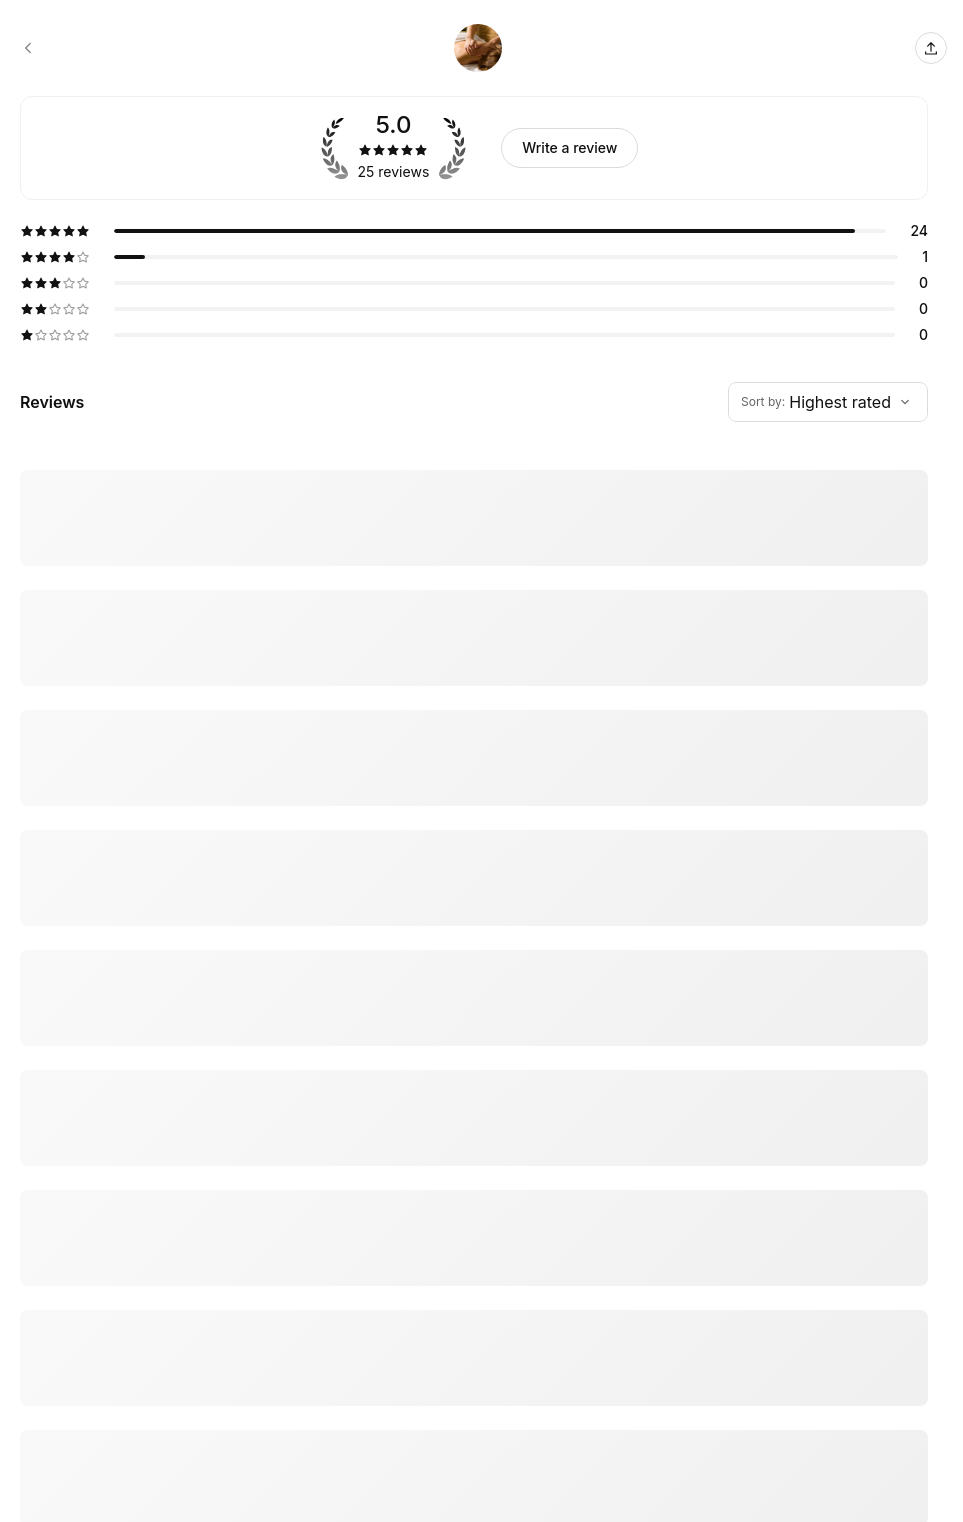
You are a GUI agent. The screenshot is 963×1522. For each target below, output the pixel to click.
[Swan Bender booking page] (28, 48)
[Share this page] (931, 48)
